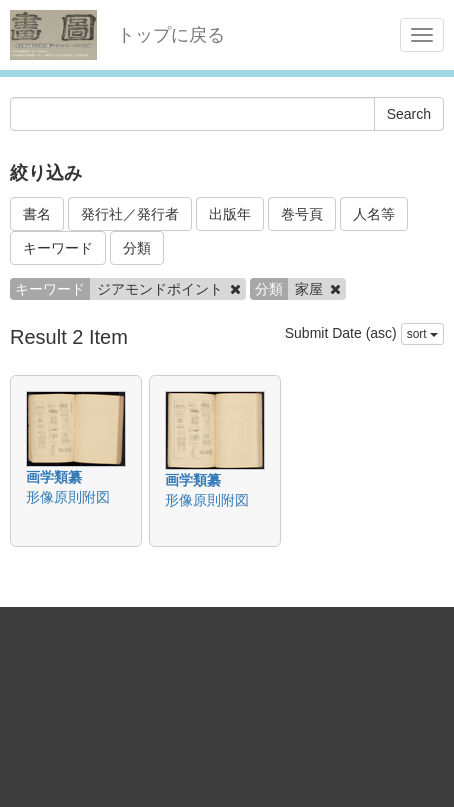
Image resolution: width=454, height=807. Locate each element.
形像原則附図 (68, 497)
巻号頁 (302, 214)
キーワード (58, 248)
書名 (37, 214)
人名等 (374, 214)
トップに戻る (171, 35)
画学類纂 (54, 477)
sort (422, 334)
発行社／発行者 (130, 214)
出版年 (230, 214)
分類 (137, 248)
